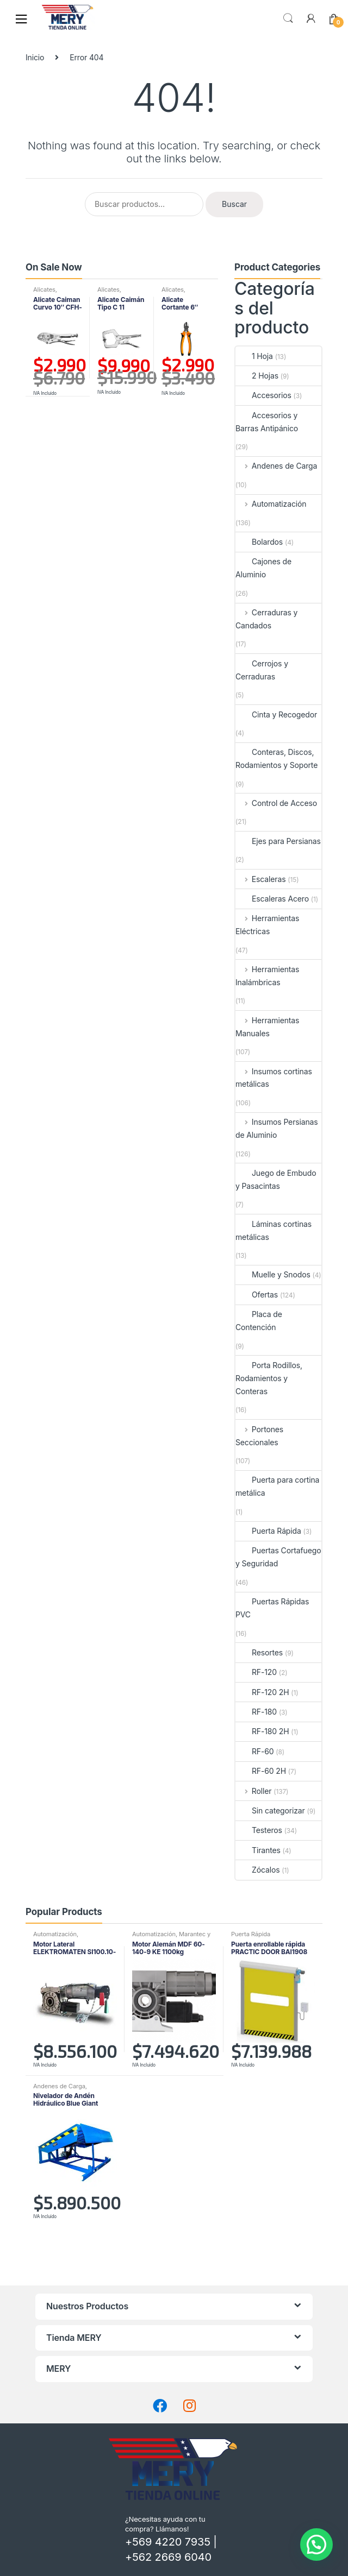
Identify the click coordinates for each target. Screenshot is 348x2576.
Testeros (258, 1830)
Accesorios (263, 395)
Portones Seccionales (259, 1436)
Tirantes (258, 1850)
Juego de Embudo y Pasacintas (275, 1179)
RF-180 (256, 1711)
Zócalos (257, 1869)
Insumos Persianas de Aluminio (276, 1128)
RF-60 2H (260, 1770)
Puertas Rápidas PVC (272, 1608)
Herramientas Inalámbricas (267, 976)
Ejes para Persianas (278, 841)
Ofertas (256, 1294)
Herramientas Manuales (267, 1027)
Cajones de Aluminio (263, 568)
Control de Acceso (276, 803)
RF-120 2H (262, 1692)
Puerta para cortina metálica (277, 1486)
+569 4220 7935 (167, 2541)
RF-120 (256, 1672)
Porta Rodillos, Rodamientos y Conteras (268, 1378)
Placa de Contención (258, 1320)
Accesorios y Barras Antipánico (266, 422)
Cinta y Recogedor (276, 714)
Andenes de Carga (276, 465)
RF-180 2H (262, 1731)
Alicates (44, 289)
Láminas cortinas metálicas (273, 1230)
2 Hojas (256, 375)
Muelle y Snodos (272, 1274)
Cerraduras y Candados (266, 619)
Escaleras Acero (272, 898)
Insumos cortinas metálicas (273, 1078)
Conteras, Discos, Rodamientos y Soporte (276, 758)
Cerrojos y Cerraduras (261, 670)
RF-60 (254, 1751)
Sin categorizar (270, 1810)
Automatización (270, 503)
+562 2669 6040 (168, 2557)
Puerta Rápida (268, 1530)
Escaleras (260, 879)
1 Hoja (254, 356)
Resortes (259, 1652)
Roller (253, 1791)
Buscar (288, 18)
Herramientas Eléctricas (267, 925)
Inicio (35, 57)
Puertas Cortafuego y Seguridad (278, 1557)
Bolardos (259, 541)
